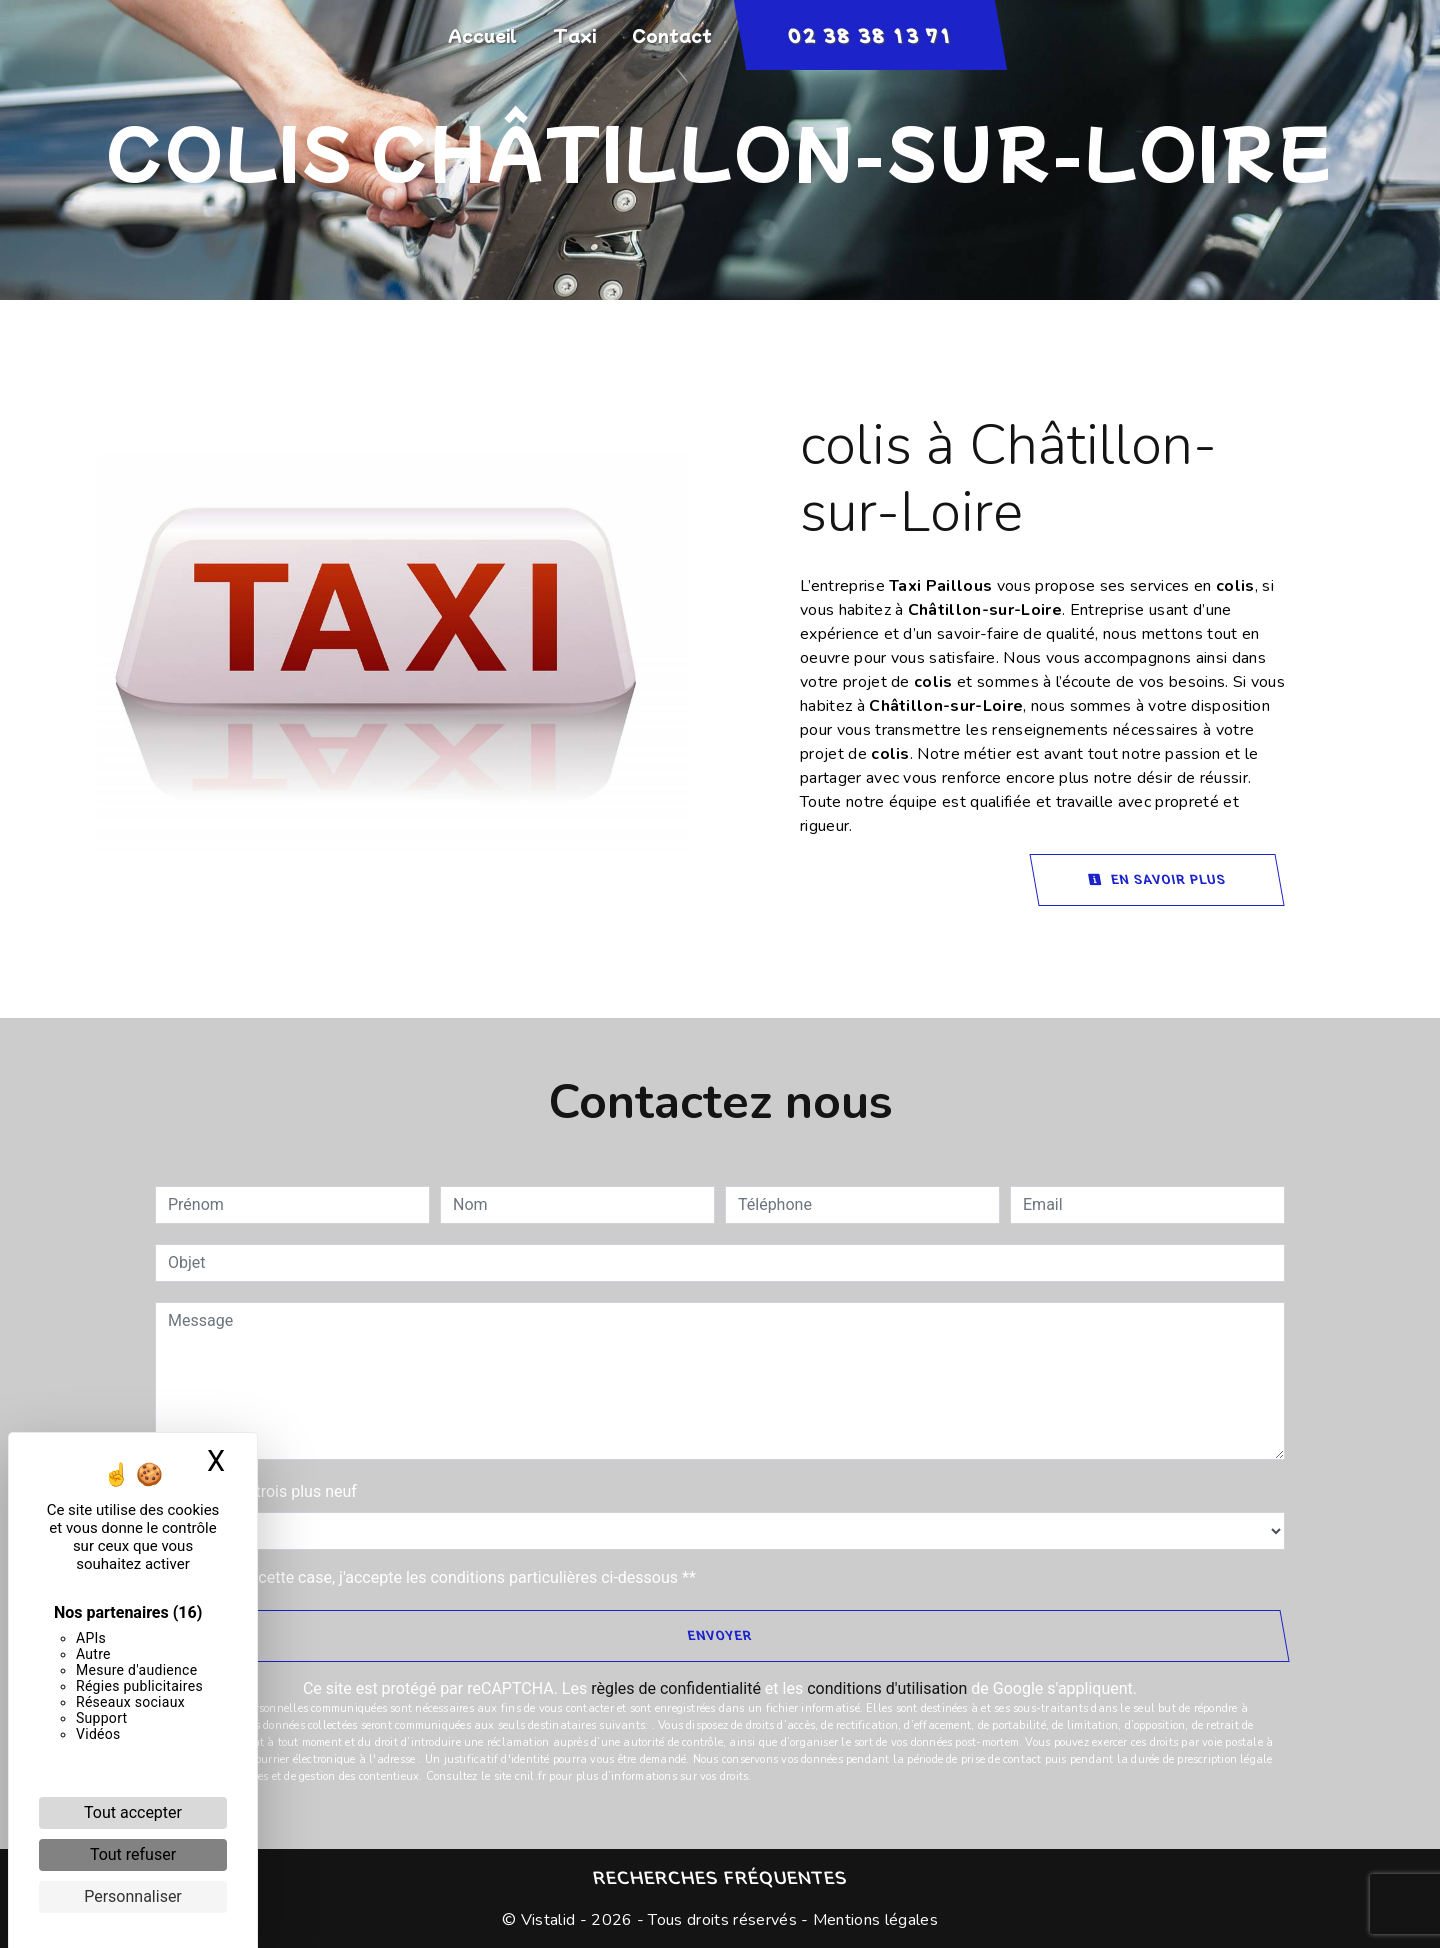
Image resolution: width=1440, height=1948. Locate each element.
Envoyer (719, 1635)
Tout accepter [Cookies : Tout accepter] (133, 1812)
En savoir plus (1157, 879)
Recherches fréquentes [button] (720, 1878)
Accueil (482, 35)
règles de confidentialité (676, 1688)
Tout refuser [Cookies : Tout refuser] (133, 1854)
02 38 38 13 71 (869, 35)
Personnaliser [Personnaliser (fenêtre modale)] (133, 1896)
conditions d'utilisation (887, 1688)
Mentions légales (873, 1920)
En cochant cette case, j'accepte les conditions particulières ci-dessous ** (435, 1577)
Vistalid (548, 1920)
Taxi (574, 35)
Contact (672, 35)
